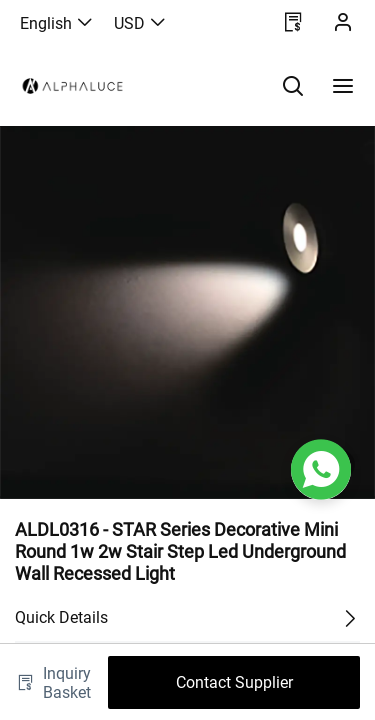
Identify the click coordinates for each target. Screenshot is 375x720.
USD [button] (140, 23)
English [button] (57, 23)
